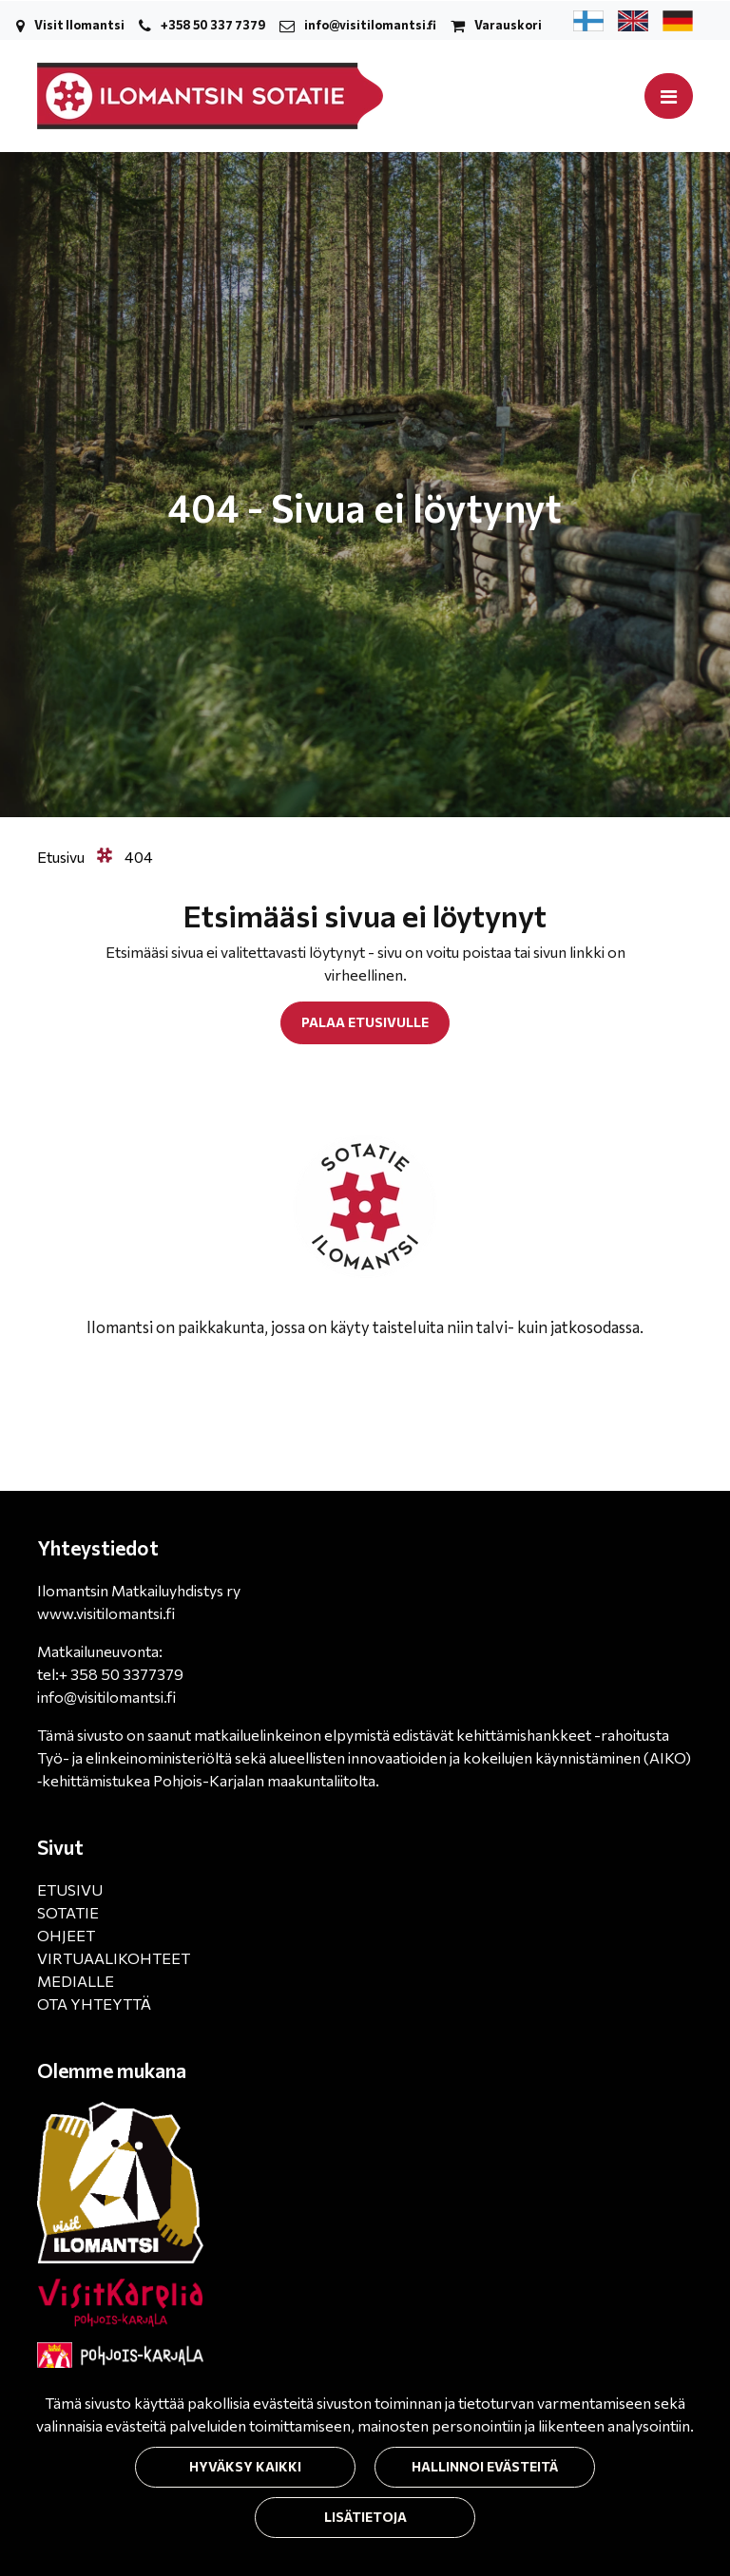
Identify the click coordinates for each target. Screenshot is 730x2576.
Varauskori (508, 24)
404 (139, 857)
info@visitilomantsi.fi (370, 24)
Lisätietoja (365, 2517)
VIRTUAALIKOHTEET (113, 1958)
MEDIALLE (75, 1981)
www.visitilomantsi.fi (106, 1613)
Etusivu (62, 857)
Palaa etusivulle (365, 1022)
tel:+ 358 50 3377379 (110, 1674)
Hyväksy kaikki (245, 2466)
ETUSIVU (70, 1889)
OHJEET (66, 1935)
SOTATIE (68, 1912)
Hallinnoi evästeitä (485, 2466)
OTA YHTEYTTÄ (94, 2003)
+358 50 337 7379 (213, 24)
